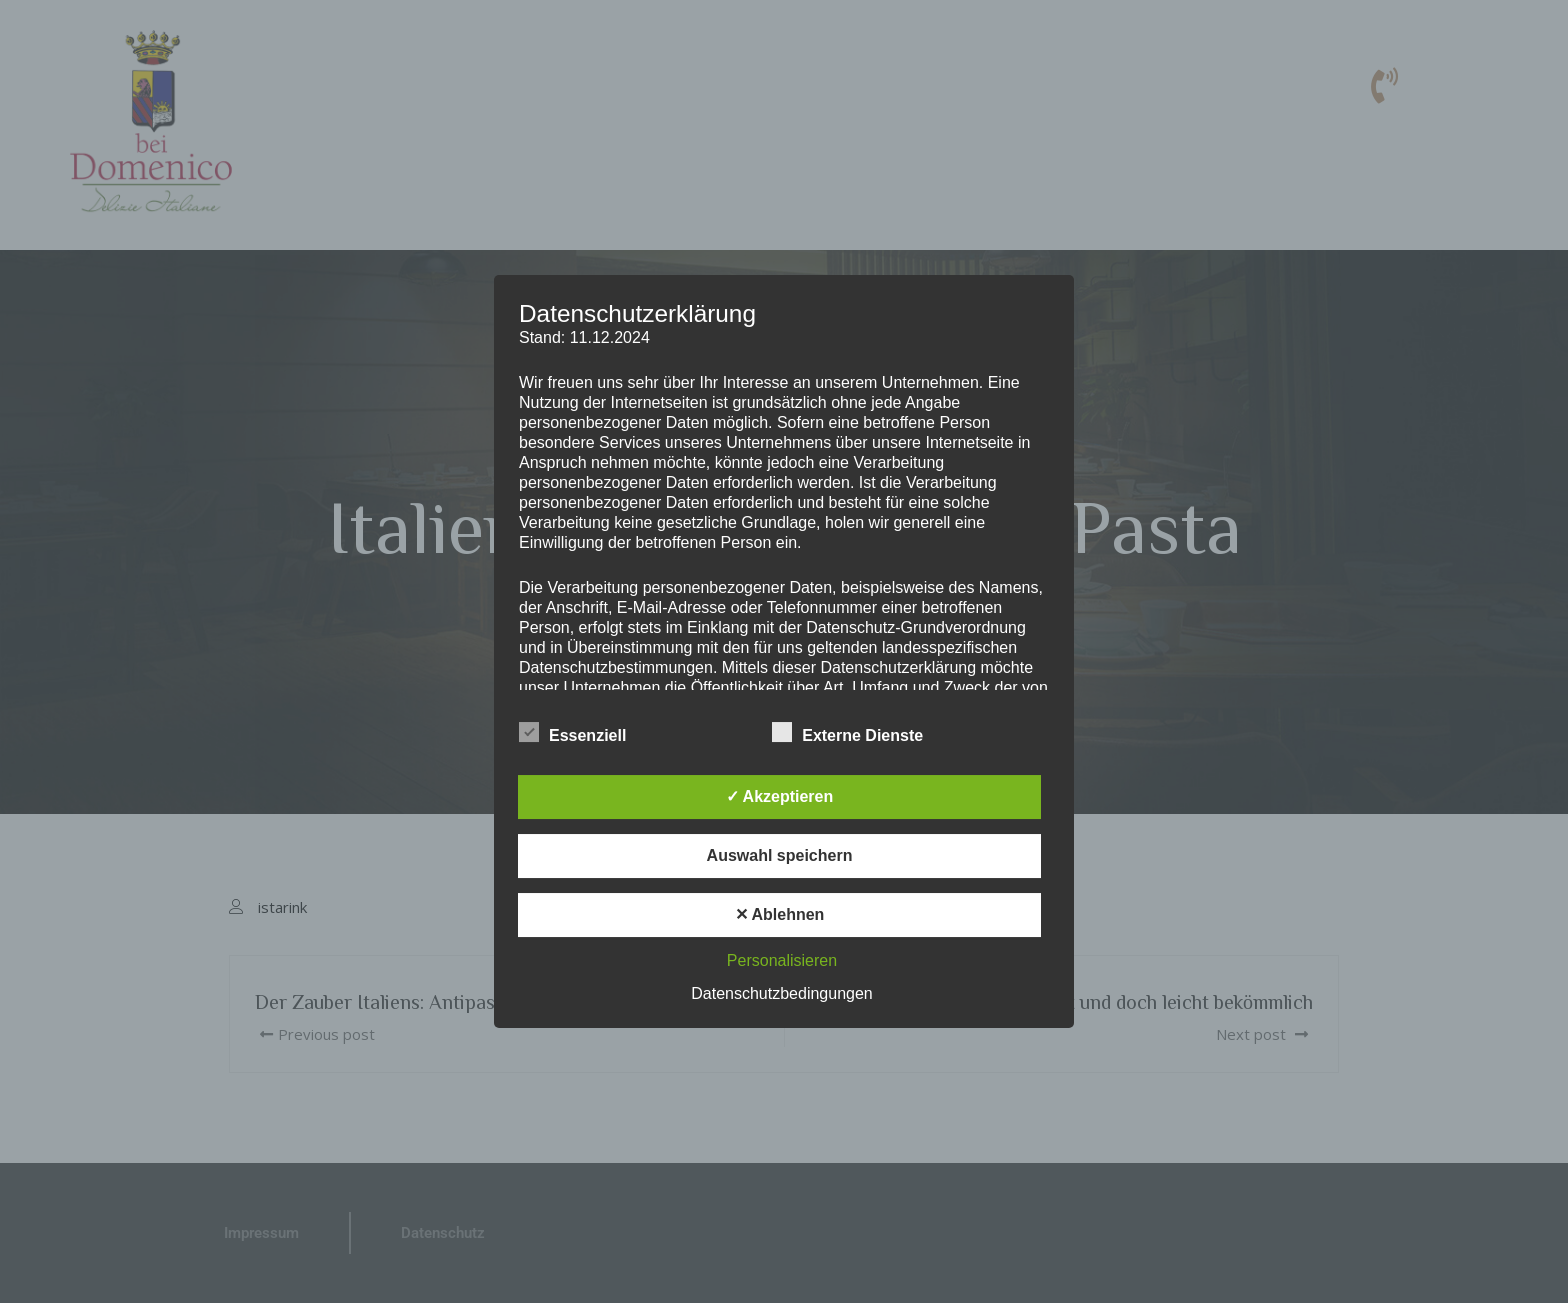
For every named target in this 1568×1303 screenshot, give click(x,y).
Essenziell (572, 732)
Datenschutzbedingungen (781, 993)
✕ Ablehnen (780, 914)
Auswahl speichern (780, 855)
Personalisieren (782, 960)
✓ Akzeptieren (780, 796)
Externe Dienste (847, 732)
